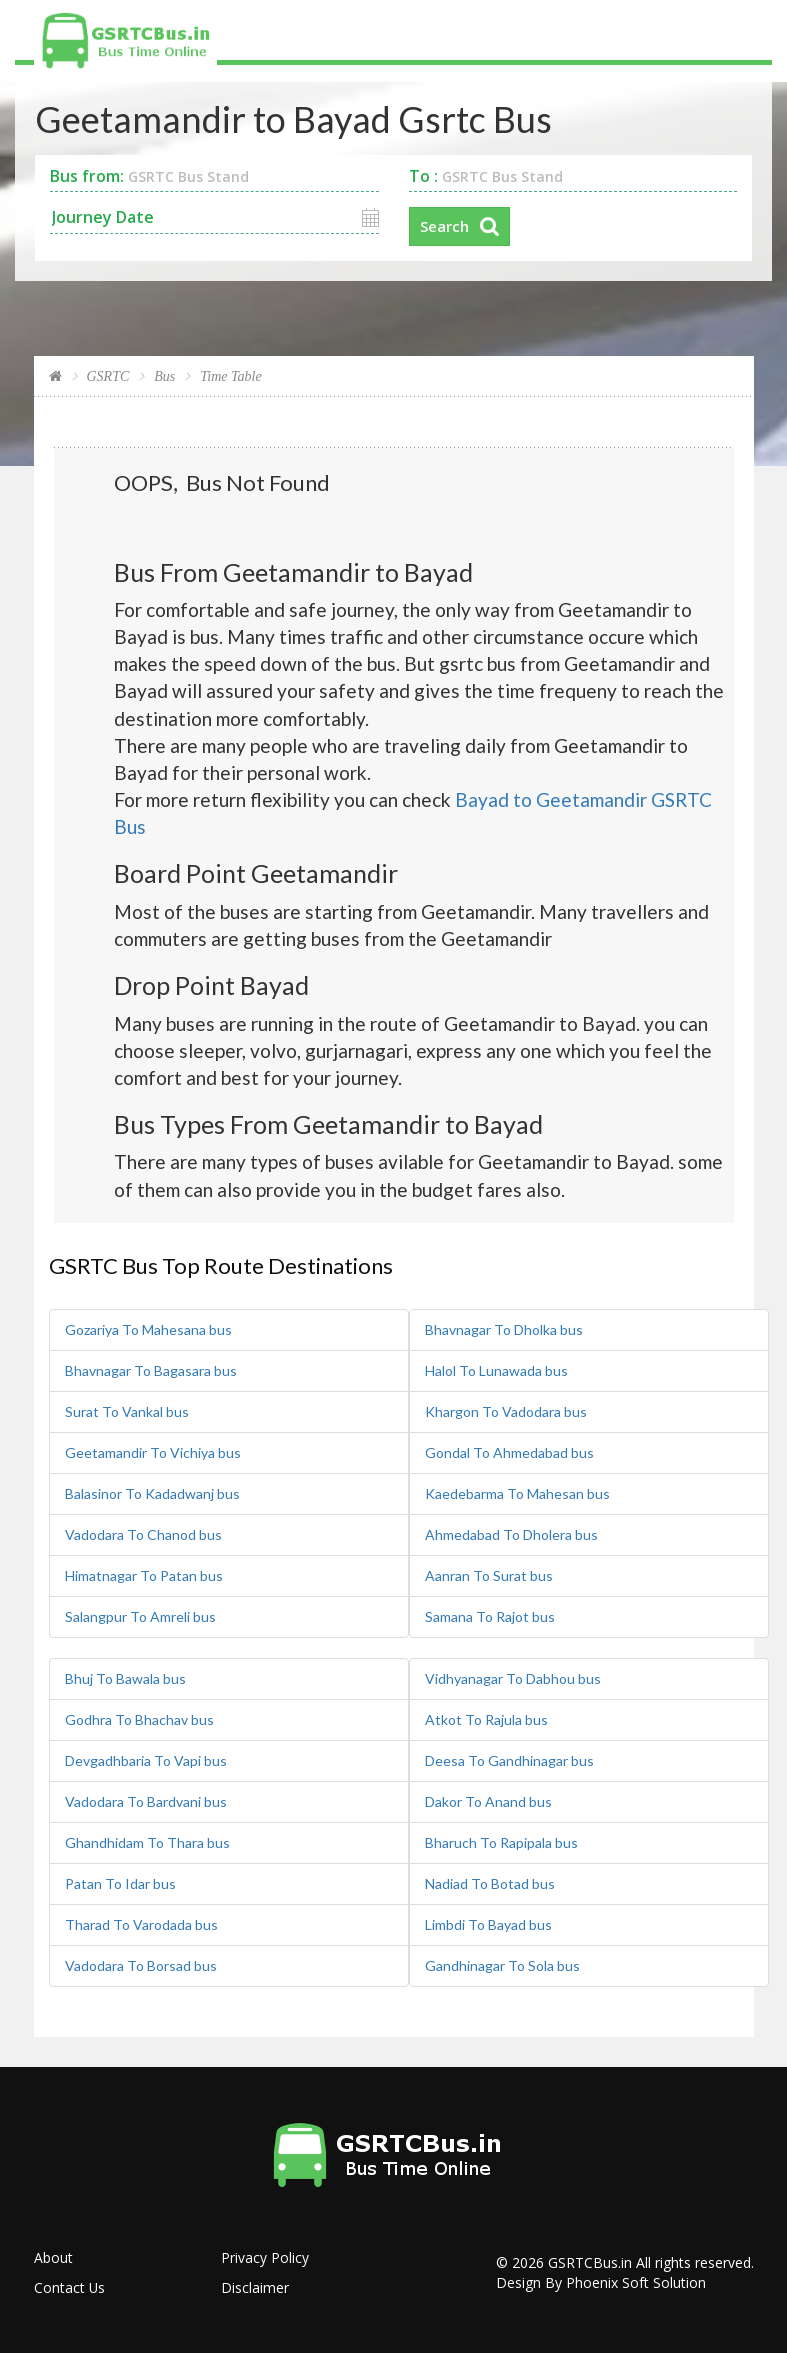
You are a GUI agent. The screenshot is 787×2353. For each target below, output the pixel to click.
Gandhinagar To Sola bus (502, 1964)
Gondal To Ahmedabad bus (509, 1451)
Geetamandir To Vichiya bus (153, 1451)
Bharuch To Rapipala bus (501, 1841)
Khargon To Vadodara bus (506, 1410)
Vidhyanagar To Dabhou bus (513, 1677)
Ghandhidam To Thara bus (147, 1841)
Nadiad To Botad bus (490, 1882)
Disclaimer (255, 2286)
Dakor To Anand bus (488, 1800)
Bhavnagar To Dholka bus (504, 1328)
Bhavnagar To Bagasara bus (151, 1369)
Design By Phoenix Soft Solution (601, 2281)
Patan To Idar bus (120, 1882)
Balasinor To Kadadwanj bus (152, 1492)
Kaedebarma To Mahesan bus (517, 1492)
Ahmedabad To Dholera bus (511, 1533)
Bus (164, 376)
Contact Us (70, 2286)
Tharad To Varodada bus (141, 1923)
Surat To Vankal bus (127, 1410)
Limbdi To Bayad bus (488, 1923)
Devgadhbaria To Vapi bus (146, 1759)
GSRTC (108, 376)
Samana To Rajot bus (490, 1615)
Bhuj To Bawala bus (125, 1677)
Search (444, 226)
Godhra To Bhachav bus (139, 1718)
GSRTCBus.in (590, 2261)
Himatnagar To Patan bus (144, 1574)
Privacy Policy (265, 2256)
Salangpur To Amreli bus (140, 1615)
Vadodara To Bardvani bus (146, 1800)
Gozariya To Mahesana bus (148, 1328)
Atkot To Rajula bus (486, 1718)
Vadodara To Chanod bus (143, 1533)
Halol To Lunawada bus (496, 1369)
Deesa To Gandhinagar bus (509, 1759)
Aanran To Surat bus (489, 1574)
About (53, 2256)
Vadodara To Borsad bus (141, 1964)
